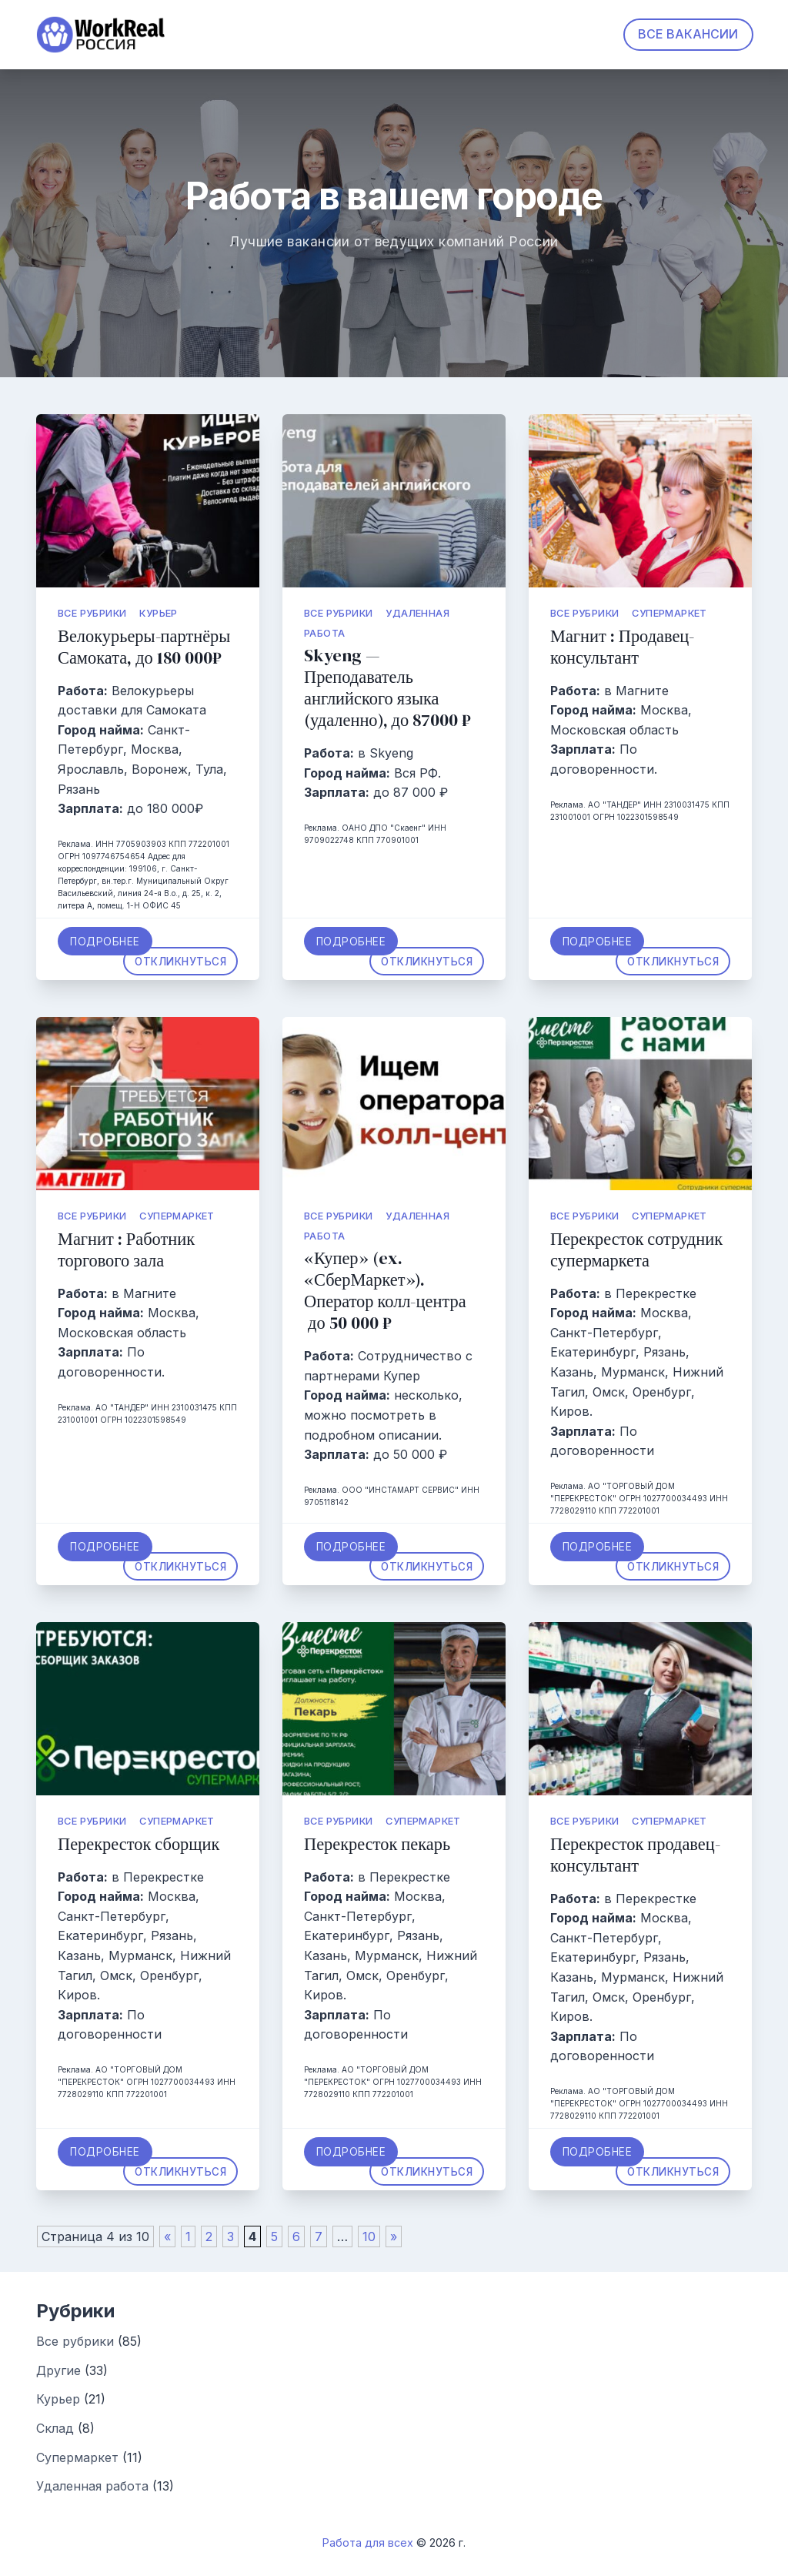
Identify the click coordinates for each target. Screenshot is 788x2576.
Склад (55, 2428)
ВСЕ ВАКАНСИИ (688, 34)
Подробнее (105, 941)
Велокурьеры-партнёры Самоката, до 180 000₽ (144, 647)
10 (369, 2236)
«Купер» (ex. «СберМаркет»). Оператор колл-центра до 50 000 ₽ (385, 1290)
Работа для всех (367, 2542)
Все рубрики (92, 613)
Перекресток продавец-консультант (635, 1855)
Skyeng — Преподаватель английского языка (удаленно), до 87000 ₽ (387, 688)
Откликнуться (180, 961)
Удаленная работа (92, 2486)
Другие (58, 2370)
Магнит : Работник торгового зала (126, 1250)
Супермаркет (669, 613)
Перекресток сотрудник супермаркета (636, 1250)
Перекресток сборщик (138, 1844)
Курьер (158, 613)
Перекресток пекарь (377, 1844)
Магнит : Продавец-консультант (622, 647)
